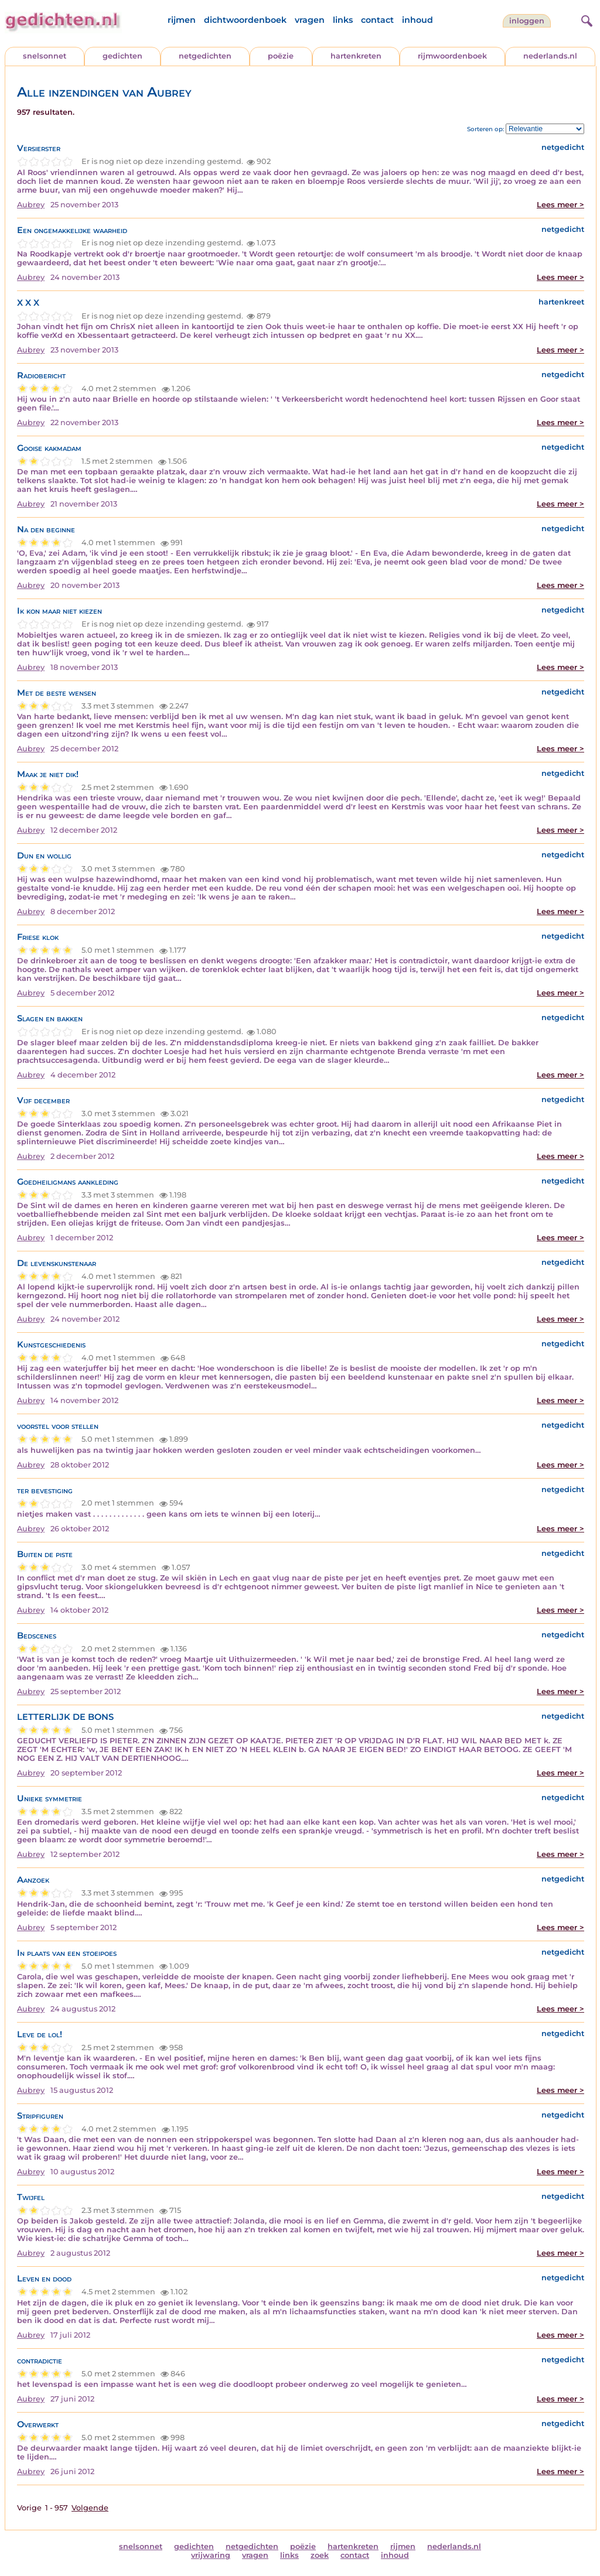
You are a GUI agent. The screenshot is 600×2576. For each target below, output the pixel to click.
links (343, 20)
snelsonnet (44, 56)
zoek (320, 2555)
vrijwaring (210, 2555)
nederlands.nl (550, 56)
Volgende (89, 2507)
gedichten (122, 56)
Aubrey (31, 204)
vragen (310, 20)
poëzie (281, 56)
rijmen (182, 20)
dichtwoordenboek (245, 20)
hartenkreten (355, 56)
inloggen (526, 20)
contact (377, 20)
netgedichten (205, 56)
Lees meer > (560, 204)
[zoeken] (585, 19)
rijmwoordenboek (452, 56)
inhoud (417, 20)
